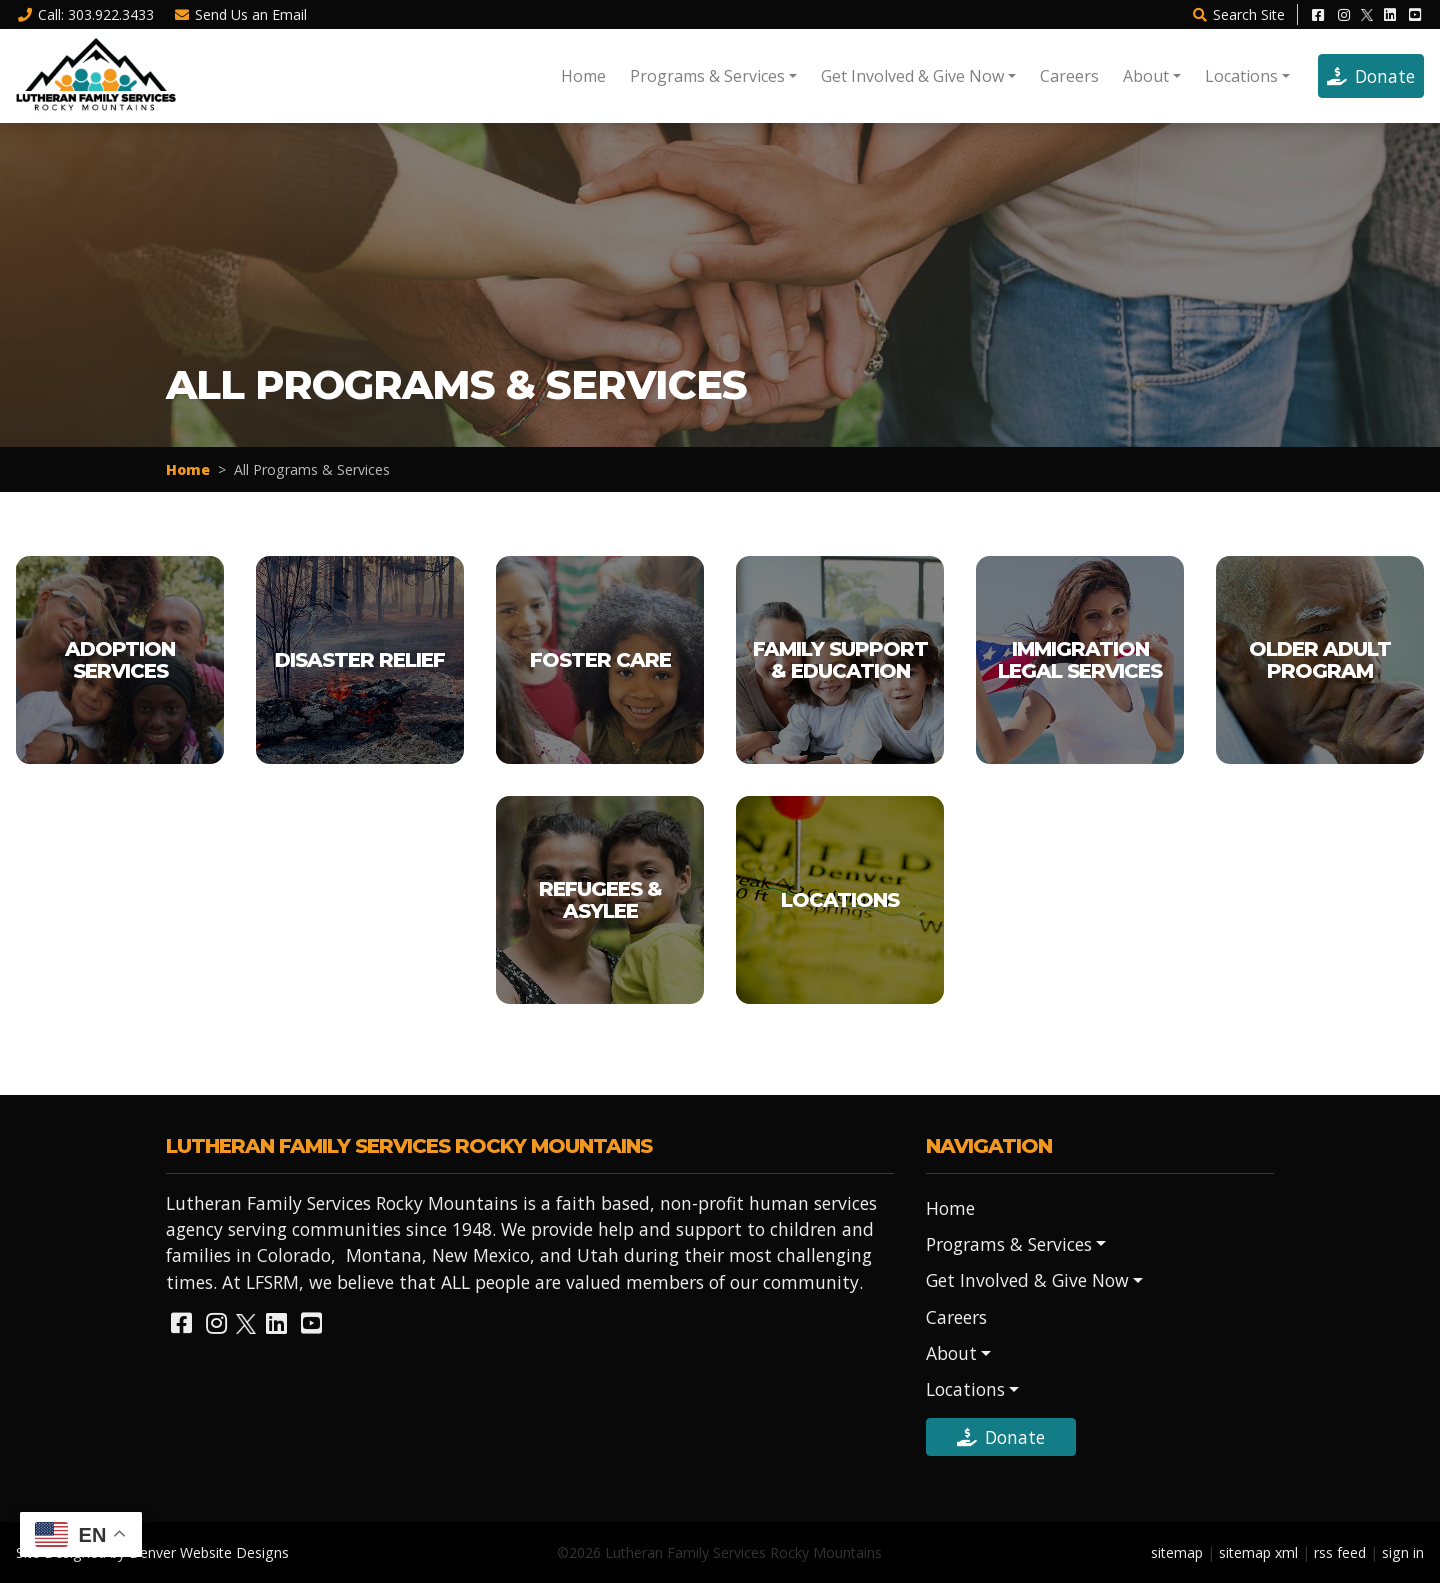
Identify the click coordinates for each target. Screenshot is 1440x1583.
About (1146, 76)
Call (85, 14)
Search (1238, 14)
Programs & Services (707, 76)
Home (583, 76)
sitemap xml (1258, 1552)
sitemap (1177, 1552)
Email (241, 14)
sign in (1403, 1552)
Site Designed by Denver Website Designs (152, 1552)
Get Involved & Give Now (912, 76)
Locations (1241, 76)
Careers (1069, 76)
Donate (1371, 76)
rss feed (1340, 1552)
